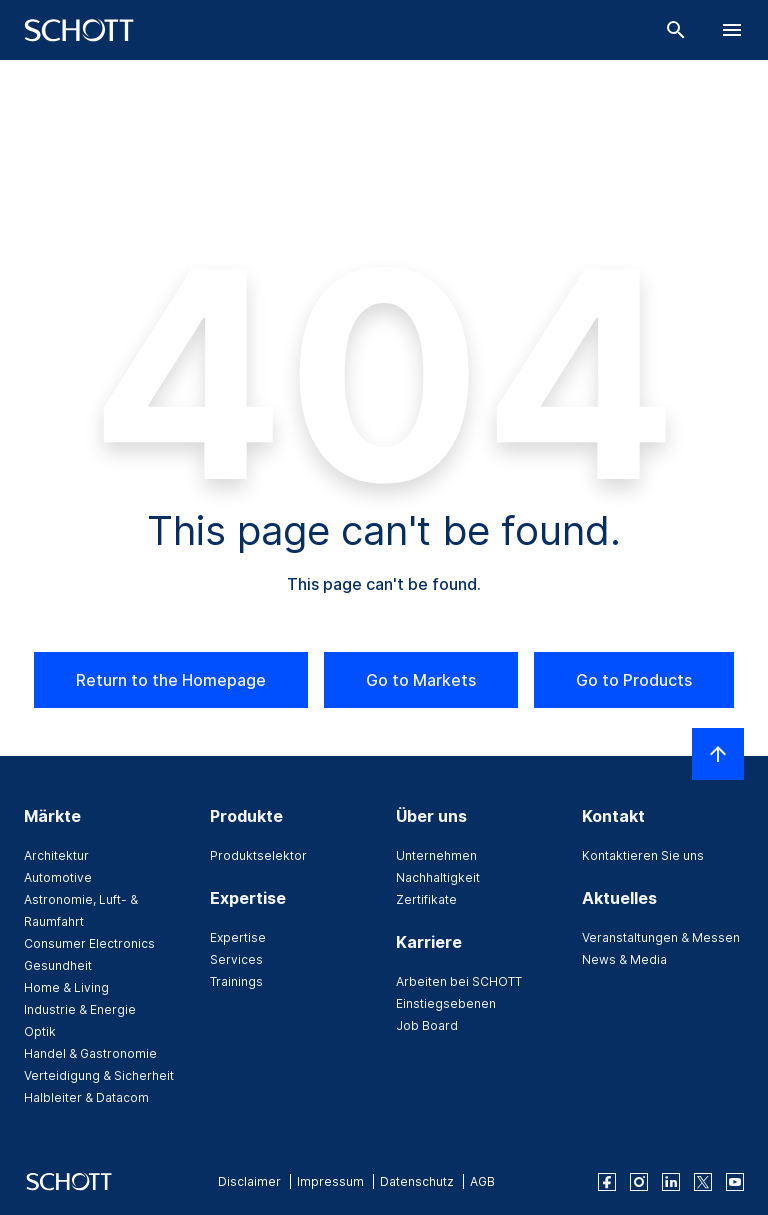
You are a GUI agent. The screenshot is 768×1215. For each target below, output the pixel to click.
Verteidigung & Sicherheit (99, 1075)
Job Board (427, 1025)
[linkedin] (671, 1182)
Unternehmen (436, 855)
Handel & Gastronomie (90, 1053)
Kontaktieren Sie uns (643, 855)
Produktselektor (258, 855)
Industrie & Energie (80, 1009)
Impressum (330, 1181)
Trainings (236, 981)
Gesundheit (58, 965)
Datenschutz (417, 1181)
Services (236, 959)
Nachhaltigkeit (438, 877)
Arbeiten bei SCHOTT (459, 981)
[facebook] (607, 1182)
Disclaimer (249, 1181)
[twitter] (703, 1182)
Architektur (56, 855)
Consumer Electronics (89, 943)
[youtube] (735, 1182)
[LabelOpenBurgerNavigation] (732, 30)
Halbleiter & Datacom (86, 1097)
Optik (40, 1031)
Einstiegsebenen (446, 1003)
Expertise (238, 937)
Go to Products (634, 680)
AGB (482, 1181)
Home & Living (66, 987)
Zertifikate (426, 899)
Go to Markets (421, 680)
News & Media (624, 959)
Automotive (58, 877)
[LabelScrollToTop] (718, 754)
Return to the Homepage (171, 680)
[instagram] (639, 1182)
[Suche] (676, 30)
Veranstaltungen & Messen (661, 937)
